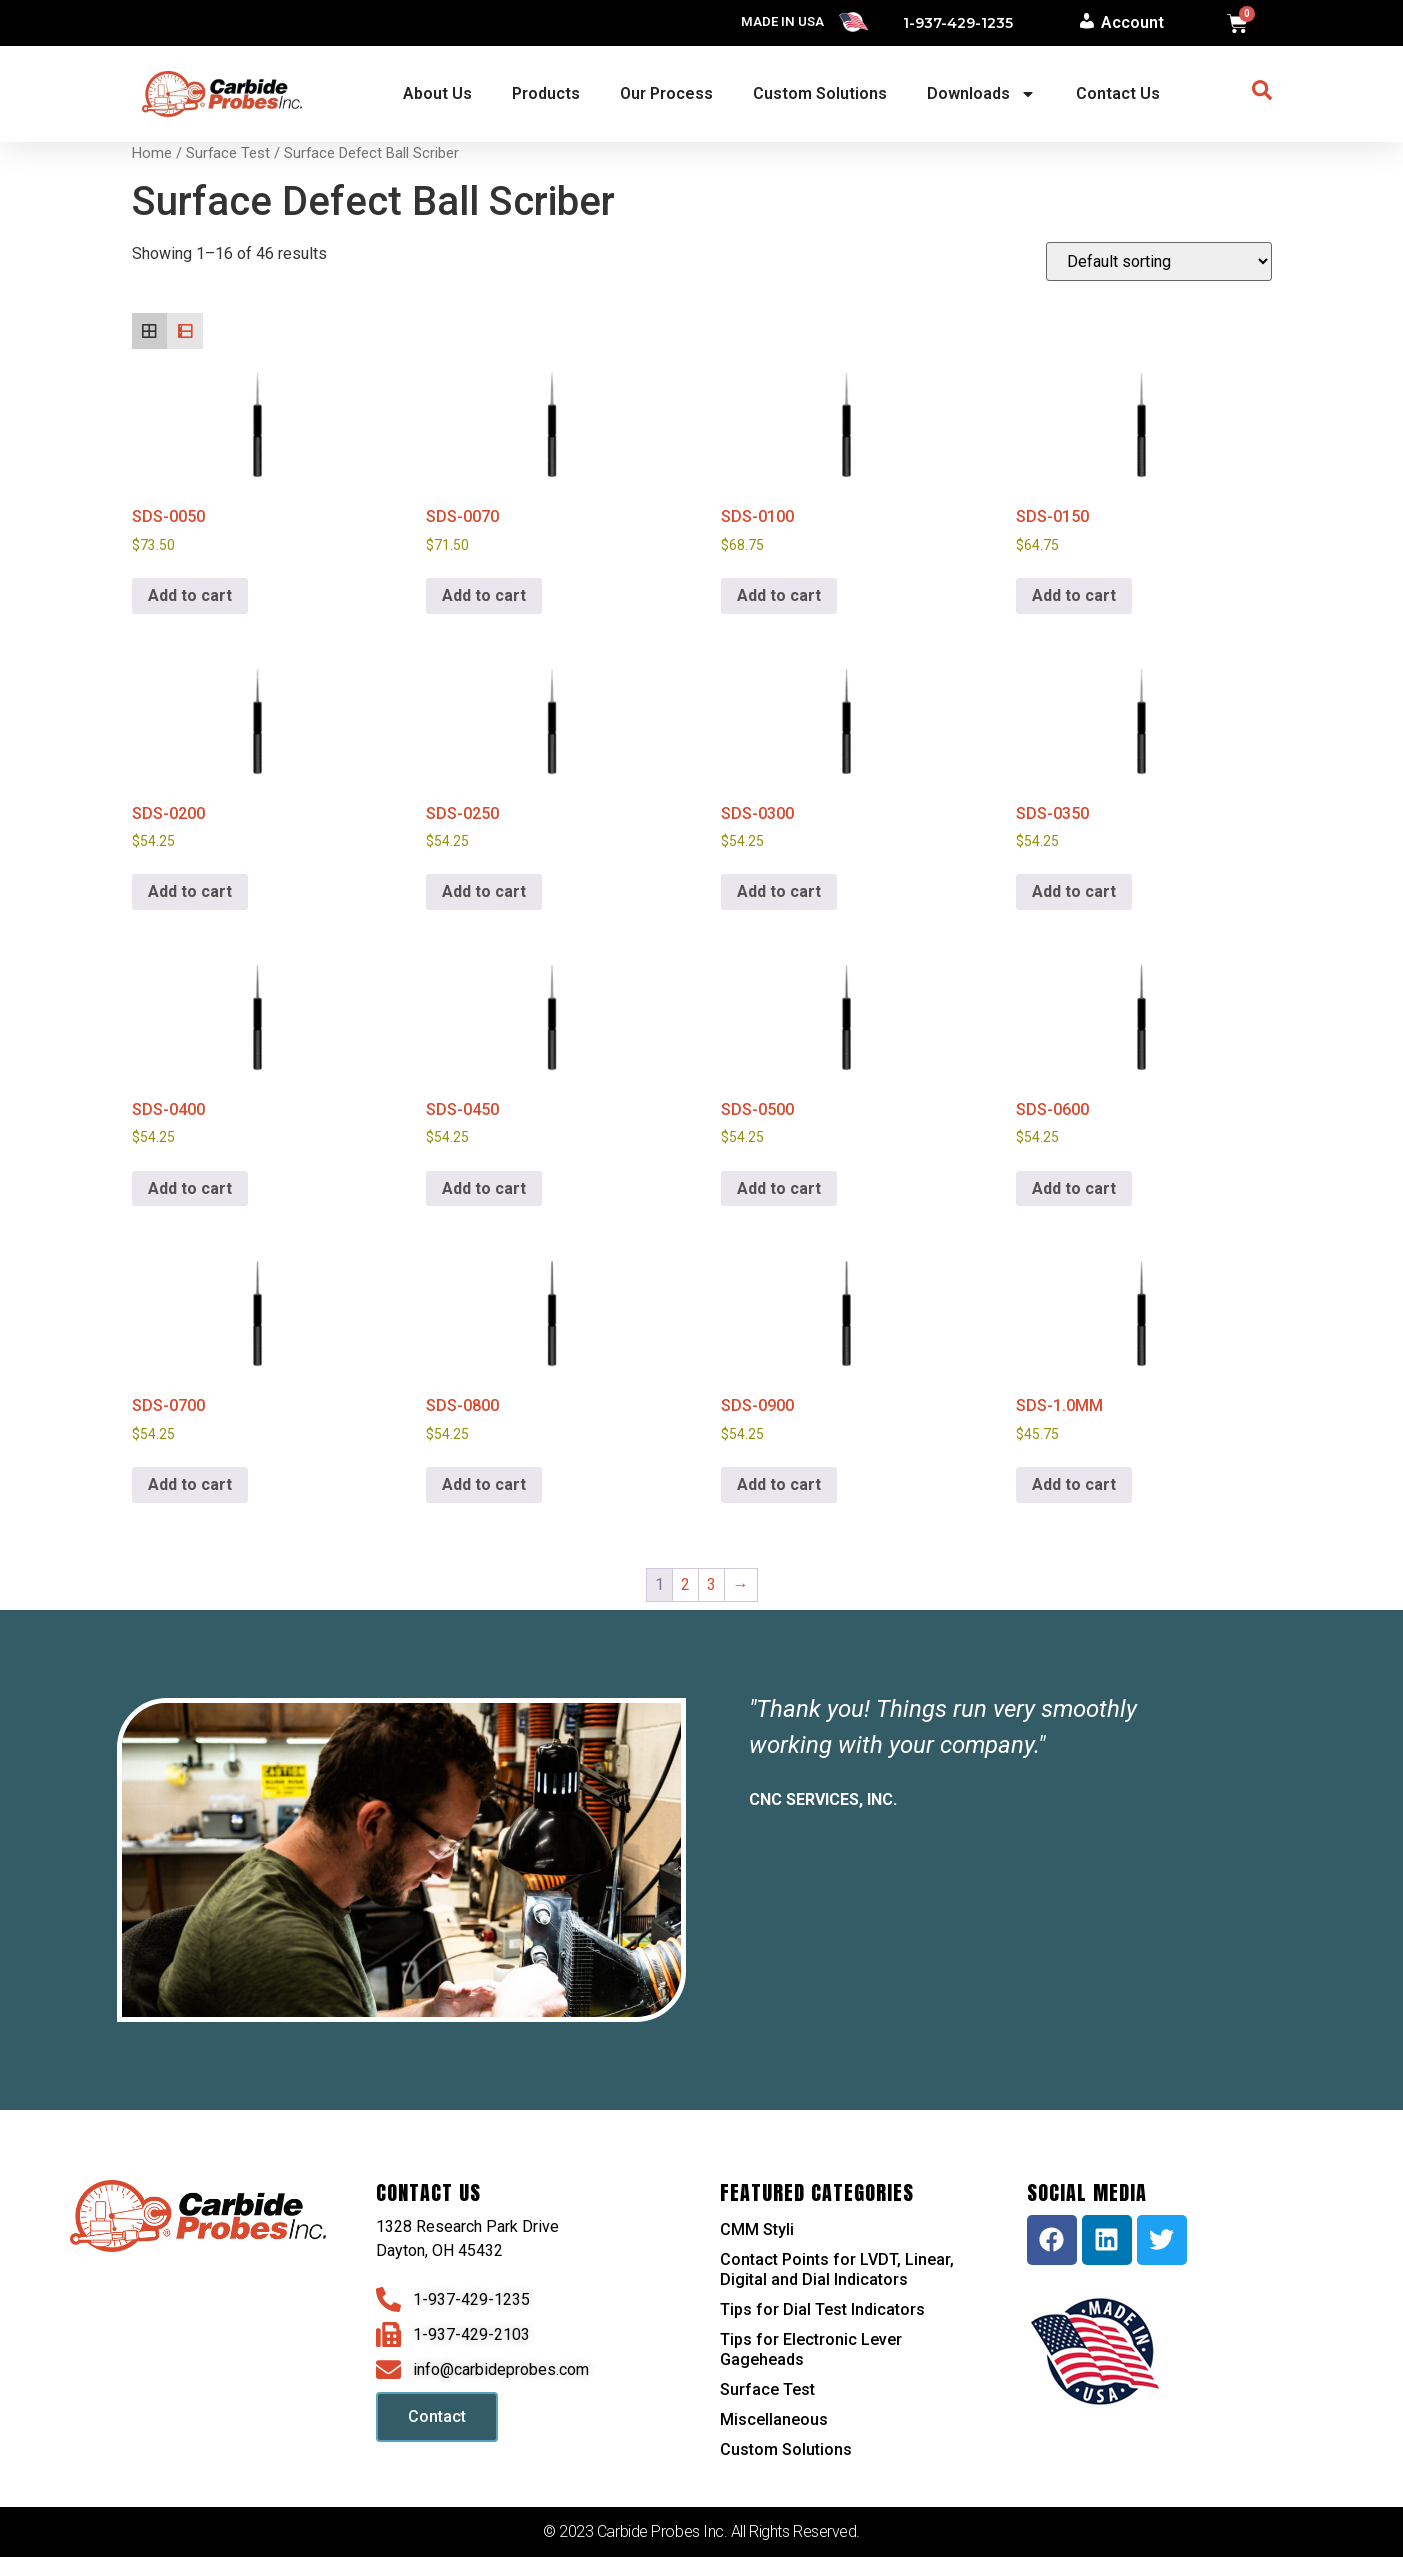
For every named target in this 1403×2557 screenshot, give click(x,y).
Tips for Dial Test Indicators (822, 2309)
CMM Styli (757, 2229)
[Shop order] (1159, 261)
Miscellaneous (774, 2419)
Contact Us (1118, 93)
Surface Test (228, 153)
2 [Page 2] (685, 1584)
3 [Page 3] (711, 1584)
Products (546, 93)
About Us (437, 93)
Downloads (981, 94)
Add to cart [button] (190, 595)
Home (152, 153)
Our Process (666, 93)
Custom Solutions (820, 93)
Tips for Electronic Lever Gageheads (811, 2349)
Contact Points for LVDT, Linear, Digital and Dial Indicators (837, 2269)
